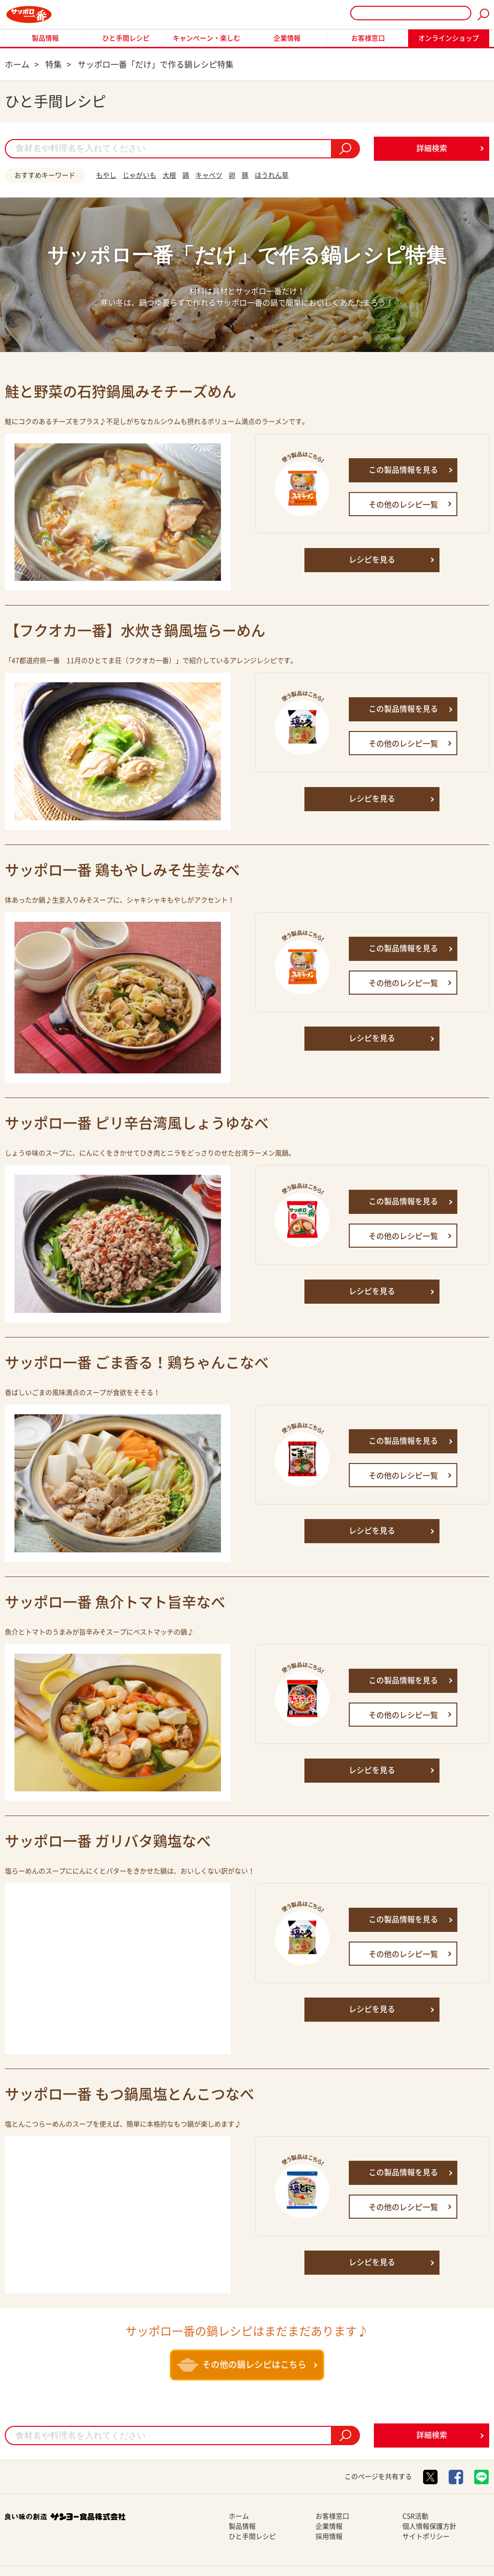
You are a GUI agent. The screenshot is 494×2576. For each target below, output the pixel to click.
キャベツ (208, 175)
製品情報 (45, 38)
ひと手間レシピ (126, 38)
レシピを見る (372, 559)
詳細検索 (431, 148)
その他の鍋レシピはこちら (241, 2365)
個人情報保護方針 (429, 2526)
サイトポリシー (426, 2536)
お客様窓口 (368, 38)
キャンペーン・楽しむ (206, 38)
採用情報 (329, 2536)
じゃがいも (139, 175)
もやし (106, 175)
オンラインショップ (448, 38)
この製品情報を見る (403, 470)
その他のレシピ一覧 (403, 504)
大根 (169, 175)
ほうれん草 (271, 175)
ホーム (239, 2516)
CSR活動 (415, 2516)
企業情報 (287, 38)
